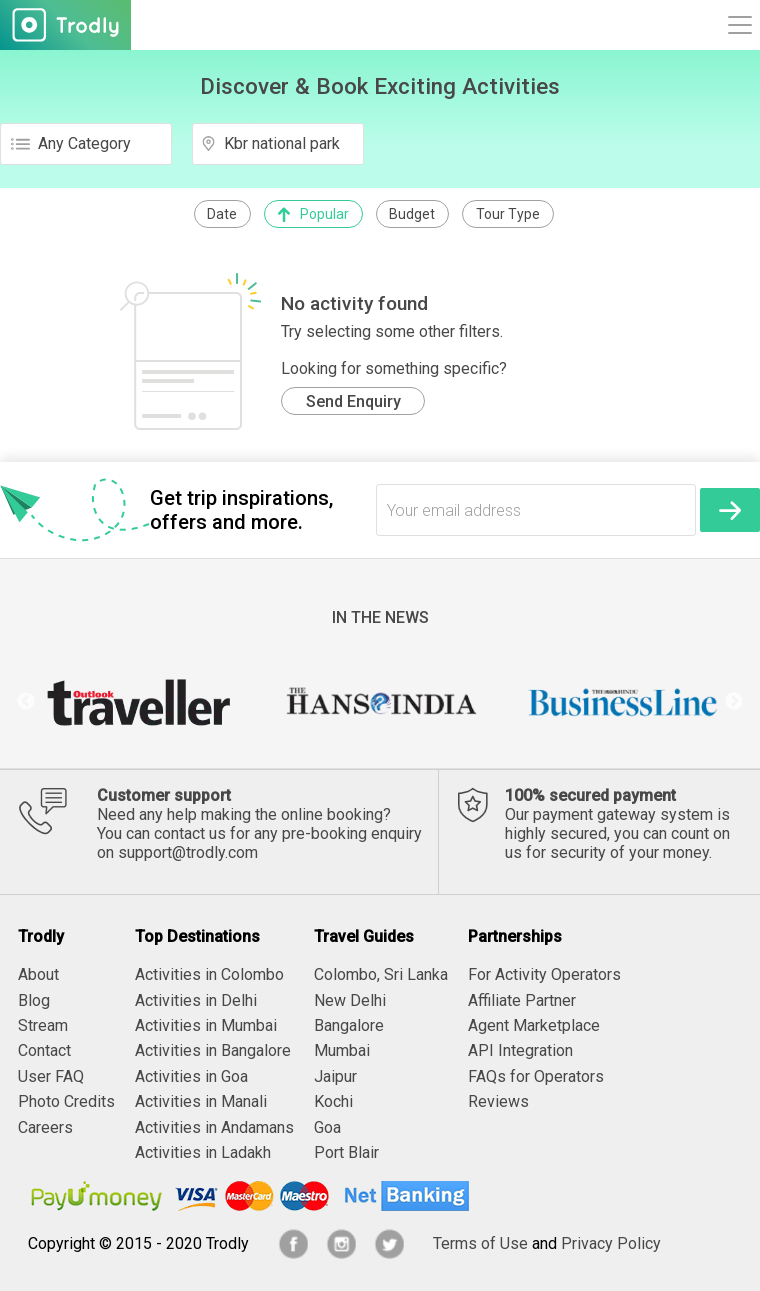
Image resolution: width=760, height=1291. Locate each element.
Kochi (333, 1101)
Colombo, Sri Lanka (381, 974)
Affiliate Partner (522, 1000)
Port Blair (346, 1152)
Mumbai (342, 1050)
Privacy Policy (611, 1243)
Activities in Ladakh (203, 1152)
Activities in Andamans (214, 1127)
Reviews (498, 1101)
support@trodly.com (188, 852)
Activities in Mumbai (206, 1025)
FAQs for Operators (536, 1076)
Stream (43, 1025)
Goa (327, 1127)
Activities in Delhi (196, 1000)
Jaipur (335, 1076)
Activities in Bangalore (213, 1050)
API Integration (520, 1050)
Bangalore (349, 1025)
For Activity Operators (544, 974)
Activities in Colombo (209, 974)
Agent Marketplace (534, 1025)
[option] (137, 702)
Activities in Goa (191, 1076)
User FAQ (51, 1076)
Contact (44, 1050)
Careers (45, 1127)
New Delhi (350, 1000)
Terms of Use (480, 1243)
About (38, 974)
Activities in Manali (201, 1101)
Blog (34, 1000)
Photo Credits (66, 1101)
